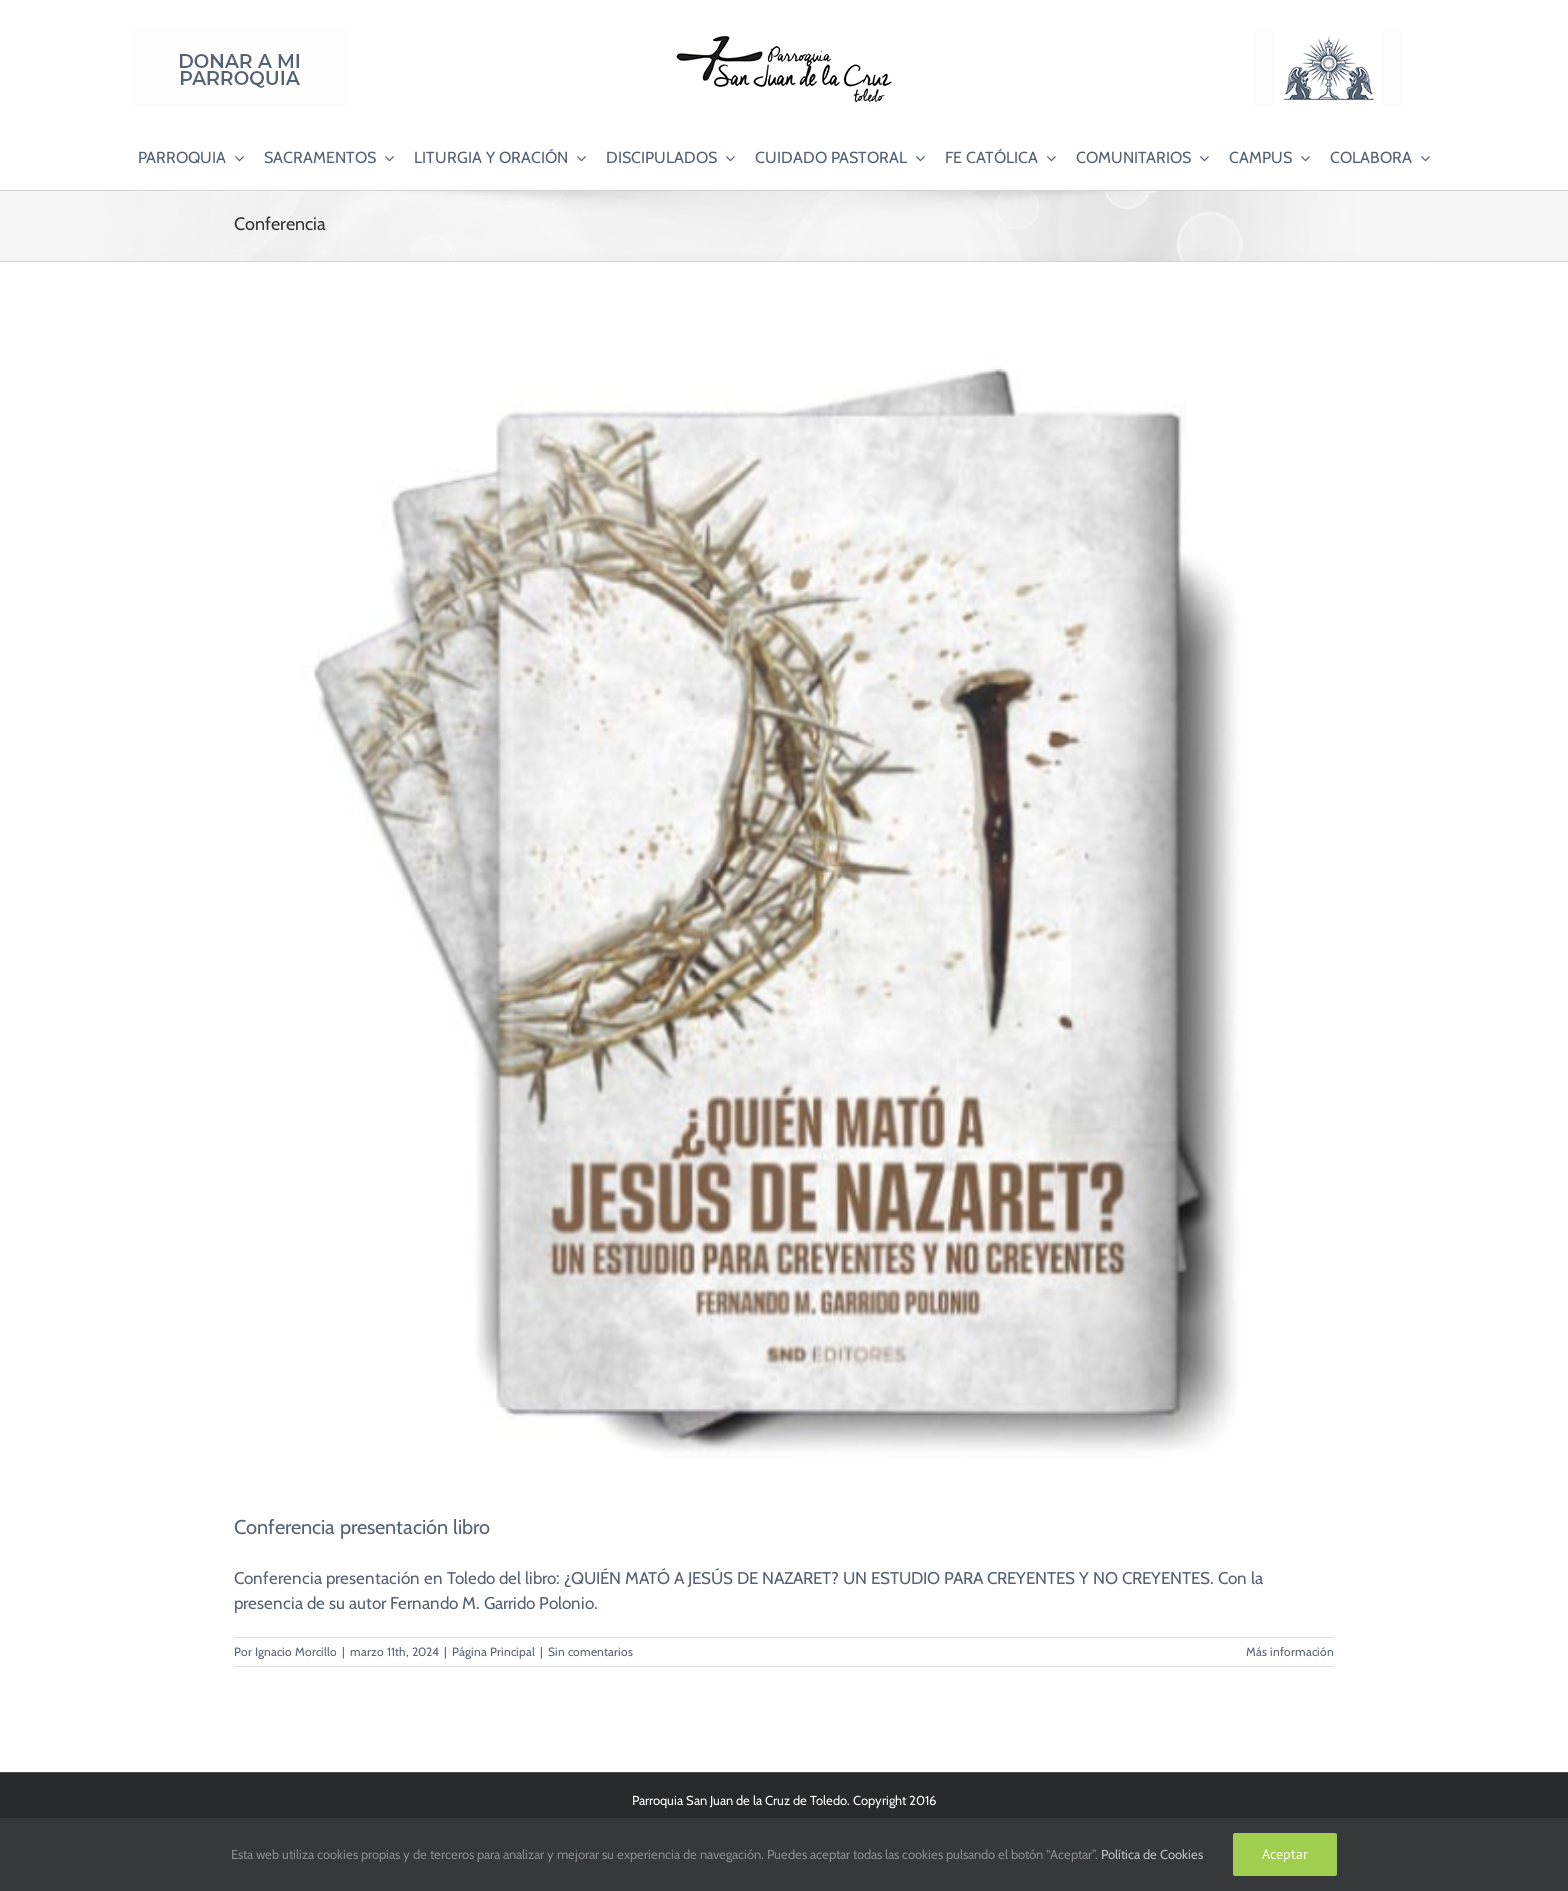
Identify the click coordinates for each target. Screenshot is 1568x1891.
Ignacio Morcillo (296, 1651)
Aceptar (1285, 1854)
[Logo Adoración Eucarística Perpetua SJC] (1328, 39)
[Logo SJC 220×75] (784, 39)
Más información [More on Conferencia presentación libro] (1290, 1651)
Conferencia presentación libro (362, 1527)
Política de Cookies (1152, 1854)
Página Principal (493, 1651)
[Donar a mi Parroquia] (240, 39)
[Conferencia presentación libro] (784, 900)
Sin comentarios (590, 1651)
